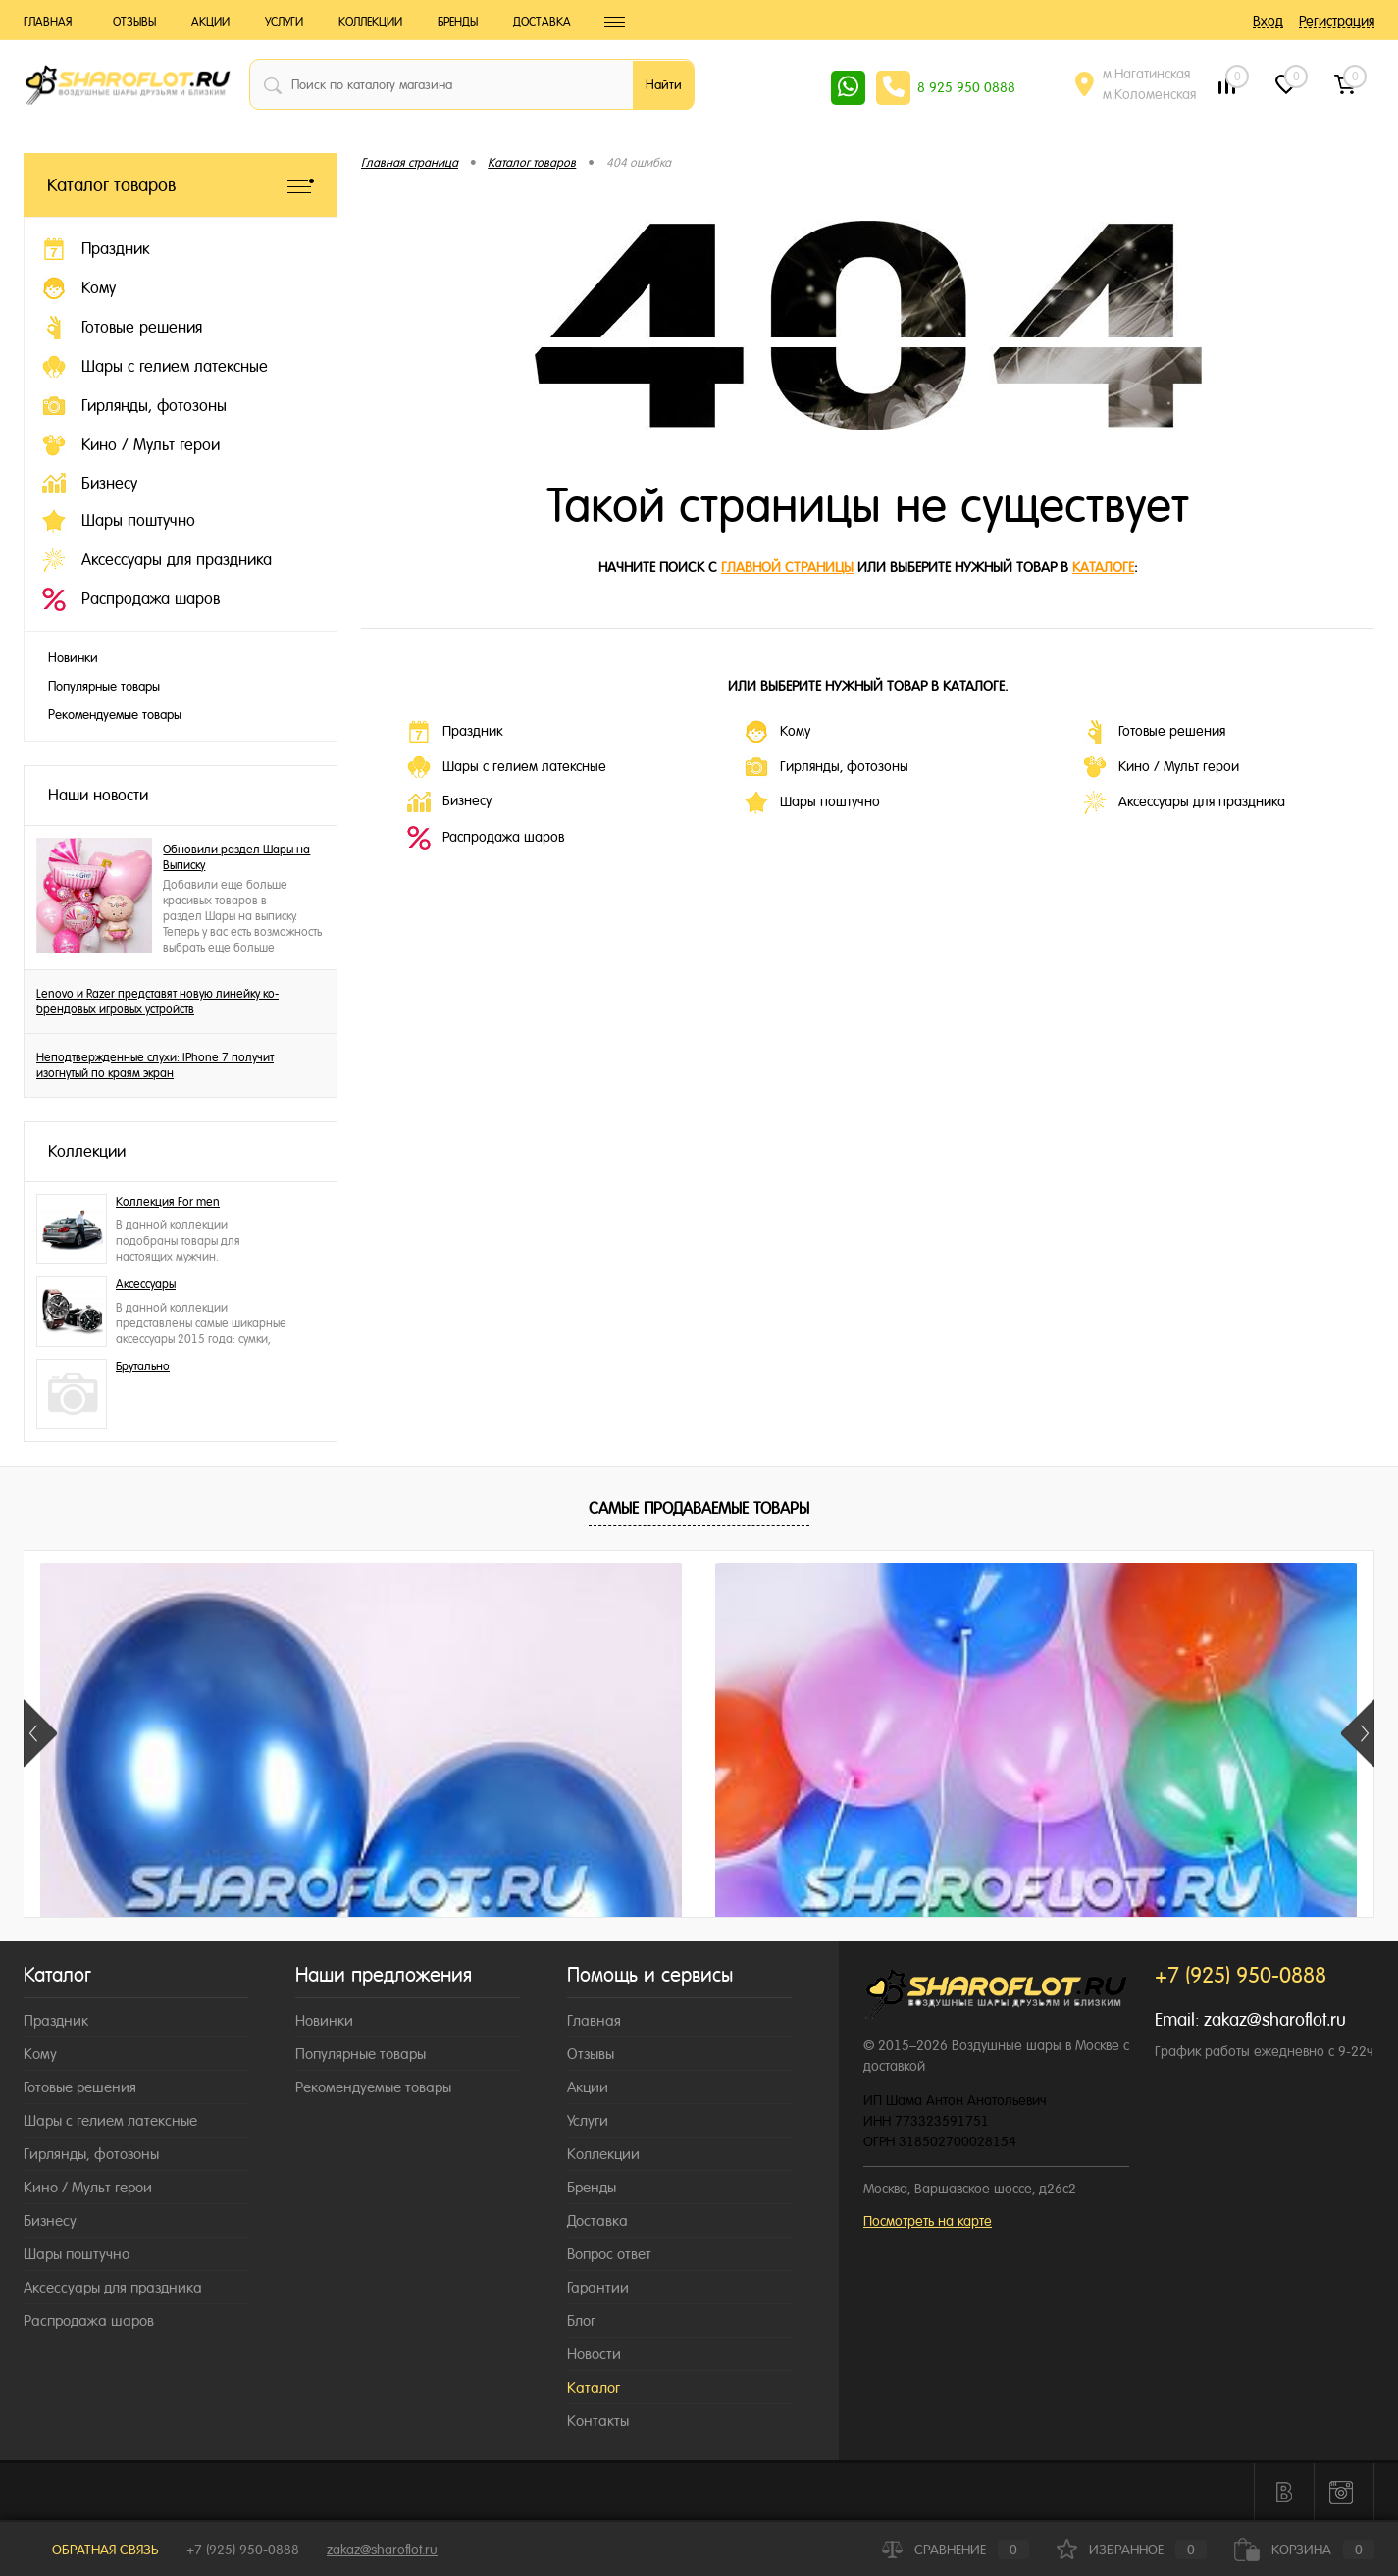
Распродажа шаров (485, 838)
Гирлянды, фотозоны (826, 767)
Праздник (454, 732)
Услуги (284, 21)
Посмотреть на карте (927, 2221)
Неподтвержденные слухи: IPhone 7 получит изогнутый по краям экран (155, 1065)
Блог (581, 2320)
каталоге (1103, 567)
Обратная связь (91, 2549)
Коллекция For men (168, 1202)
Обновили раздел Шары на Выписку (236, 857)
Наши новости (98, 795)
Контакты (598, 2420)
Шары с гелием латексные (506, 767)
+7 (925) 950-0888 (242, 2549)
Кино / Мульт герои (1161, 767)
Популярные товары (104, 686)
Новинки (73, 657)
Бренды (458, 21)
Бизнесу (449, 802)
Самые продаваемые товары (699, 1508)
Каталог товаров (180, 185)
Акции (210, 21)
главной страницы (787, 567)
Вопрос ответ (609, 2253)
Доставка (542, 21)
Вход (1268, 20)
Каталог (593, 2387)
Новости (594, 2353)
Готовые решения (1154, 732)
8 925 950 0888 (966, 87)
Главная (48, 21)
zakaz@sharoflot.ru (1275, 2019)
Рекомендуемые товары (114, 714)
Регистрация (1336, 20)
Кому (777, 732)
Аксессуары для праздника (1184, 802)
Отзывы (134, 21)
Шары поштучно (812, 802)
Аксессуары (146, 1284)
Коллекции (370, 21)
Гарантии (598, 2287)
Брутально (143, 1366)
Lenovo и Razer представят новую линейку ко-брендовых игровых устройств (157, 1001)
